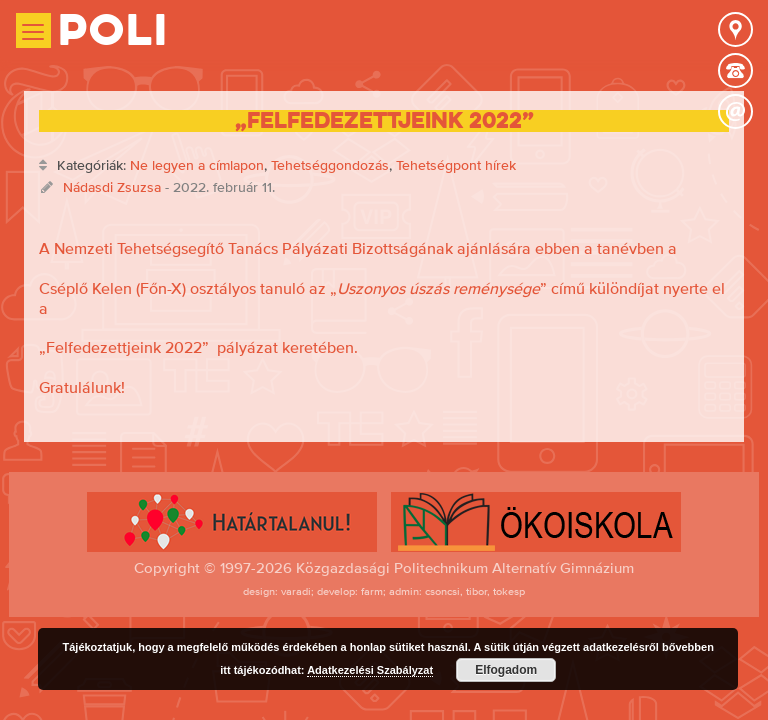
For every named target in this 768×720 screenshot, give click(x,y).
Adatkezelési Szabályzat (370, 670)
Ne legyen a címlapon (197, 165)
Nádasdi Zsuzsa (112, 187)
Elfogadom (506, 670)
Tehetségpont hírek (456, 165)
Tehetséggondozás (330, 165)
